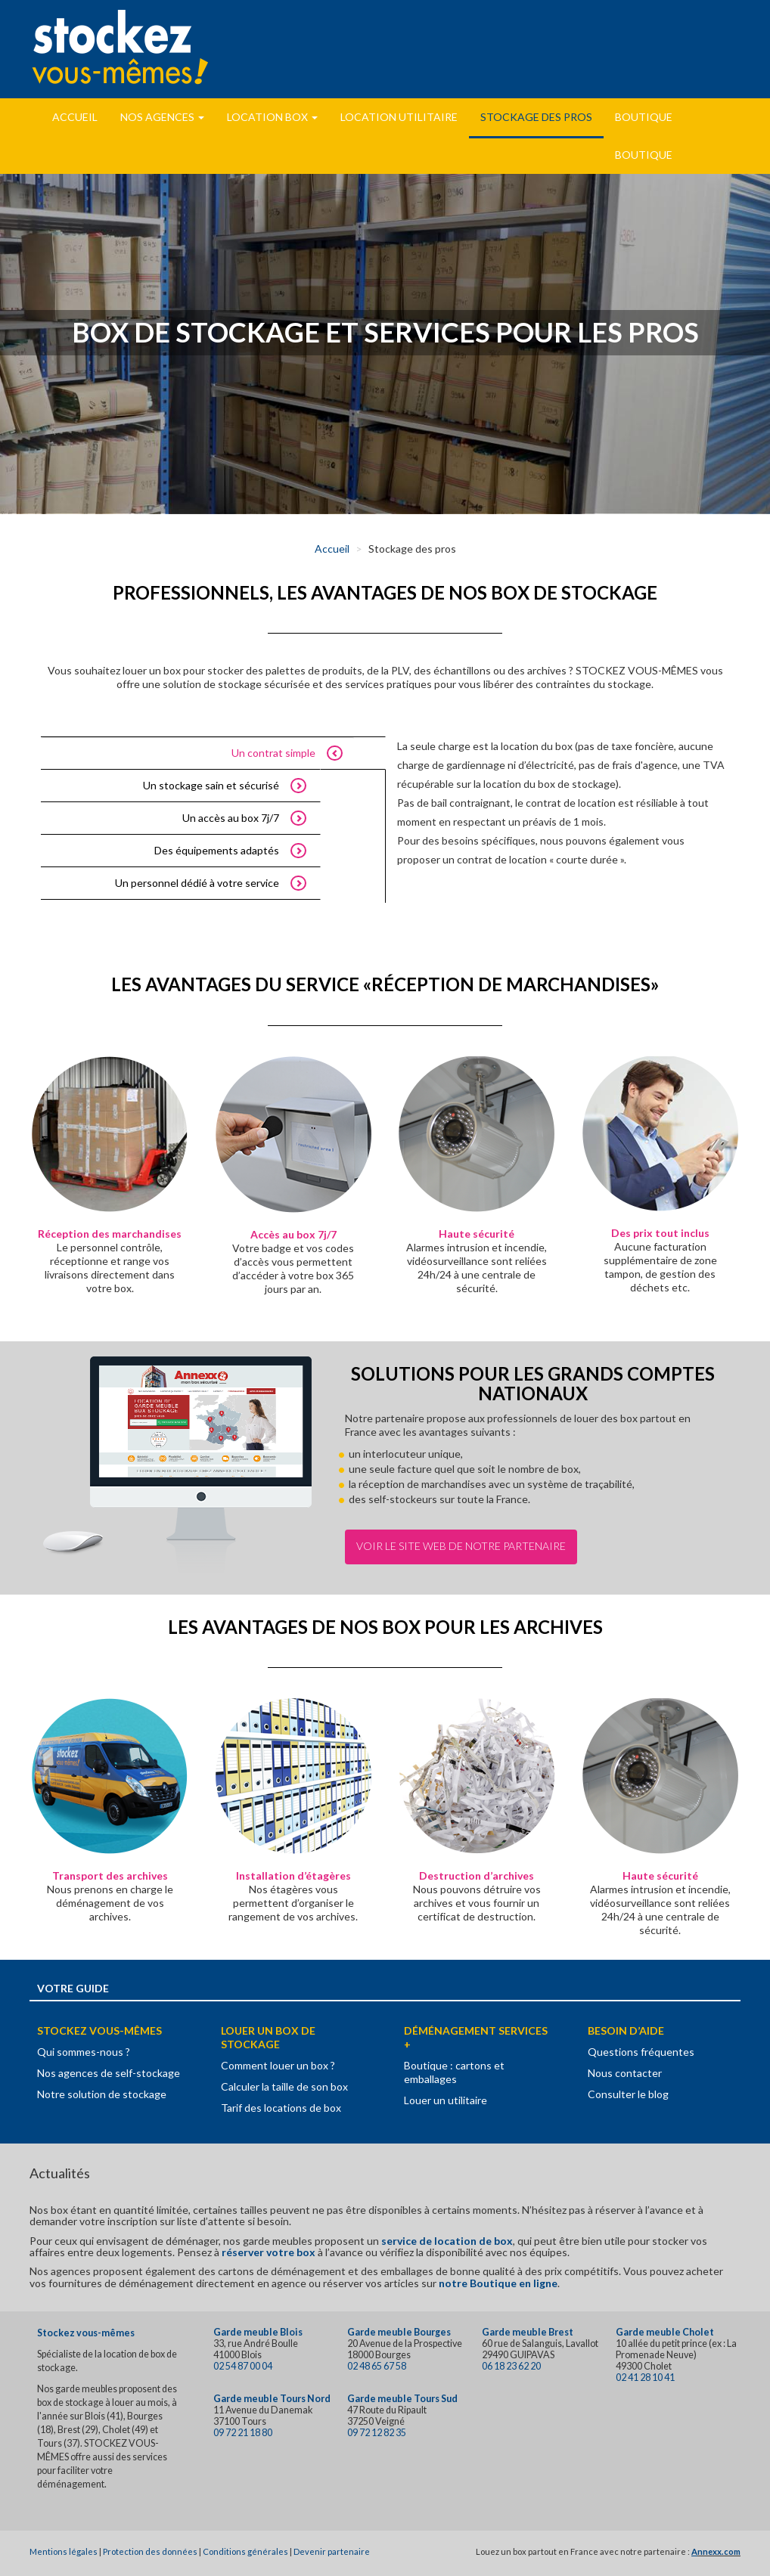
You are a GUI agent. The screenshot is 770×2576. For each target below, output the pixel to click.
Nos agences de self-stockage (108, 2072)
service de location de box (447, 2240)
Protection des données (150, 2551)
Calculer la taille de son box (284, 2086)
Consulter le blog (628, 2094)
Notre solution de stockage (101, 2094)
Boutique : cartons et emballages (454, 2072)
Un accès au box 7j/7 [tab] (230, 817)
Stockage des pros (536, 116)
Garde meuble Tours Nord (272, 2398)
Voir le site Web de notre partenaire (461, 1545)
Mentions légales (63, 2551)
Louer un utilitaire (445, 2100)
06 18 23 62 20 (511, 2366)
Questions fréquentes (641, 2051)
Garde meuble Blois (258, 2332)
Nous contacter (625, 2072)
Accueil (75, 116)
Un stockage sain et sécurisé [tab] (211, 785)
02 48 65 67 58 (376, 2366)
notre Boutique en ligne (498, 2283)
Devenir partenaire (331, 2551)
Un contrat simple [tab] (273, 752)
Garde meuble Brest (527, 2332)
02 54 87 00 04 (242, 2366)
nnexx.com (719, 2551)
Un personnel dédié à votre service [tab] (197, 882)
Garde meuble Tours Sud (402, 2398)
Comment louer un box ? (278, 2065)
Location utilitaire (399, 116)
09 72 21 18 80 (242, 2432)
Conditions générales (245, 2551)
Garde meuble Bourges (399, 2332)
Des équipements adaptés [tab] (216, 850)
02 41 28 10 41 (645, 2377)
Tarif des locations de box (281, 2107)
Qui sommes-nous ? (83, 2051)
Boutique (643, 116)
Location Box (272, 116)
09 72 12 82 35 (376, 2432)
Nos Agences (162, 116)
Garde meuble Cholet (665, 2332)
